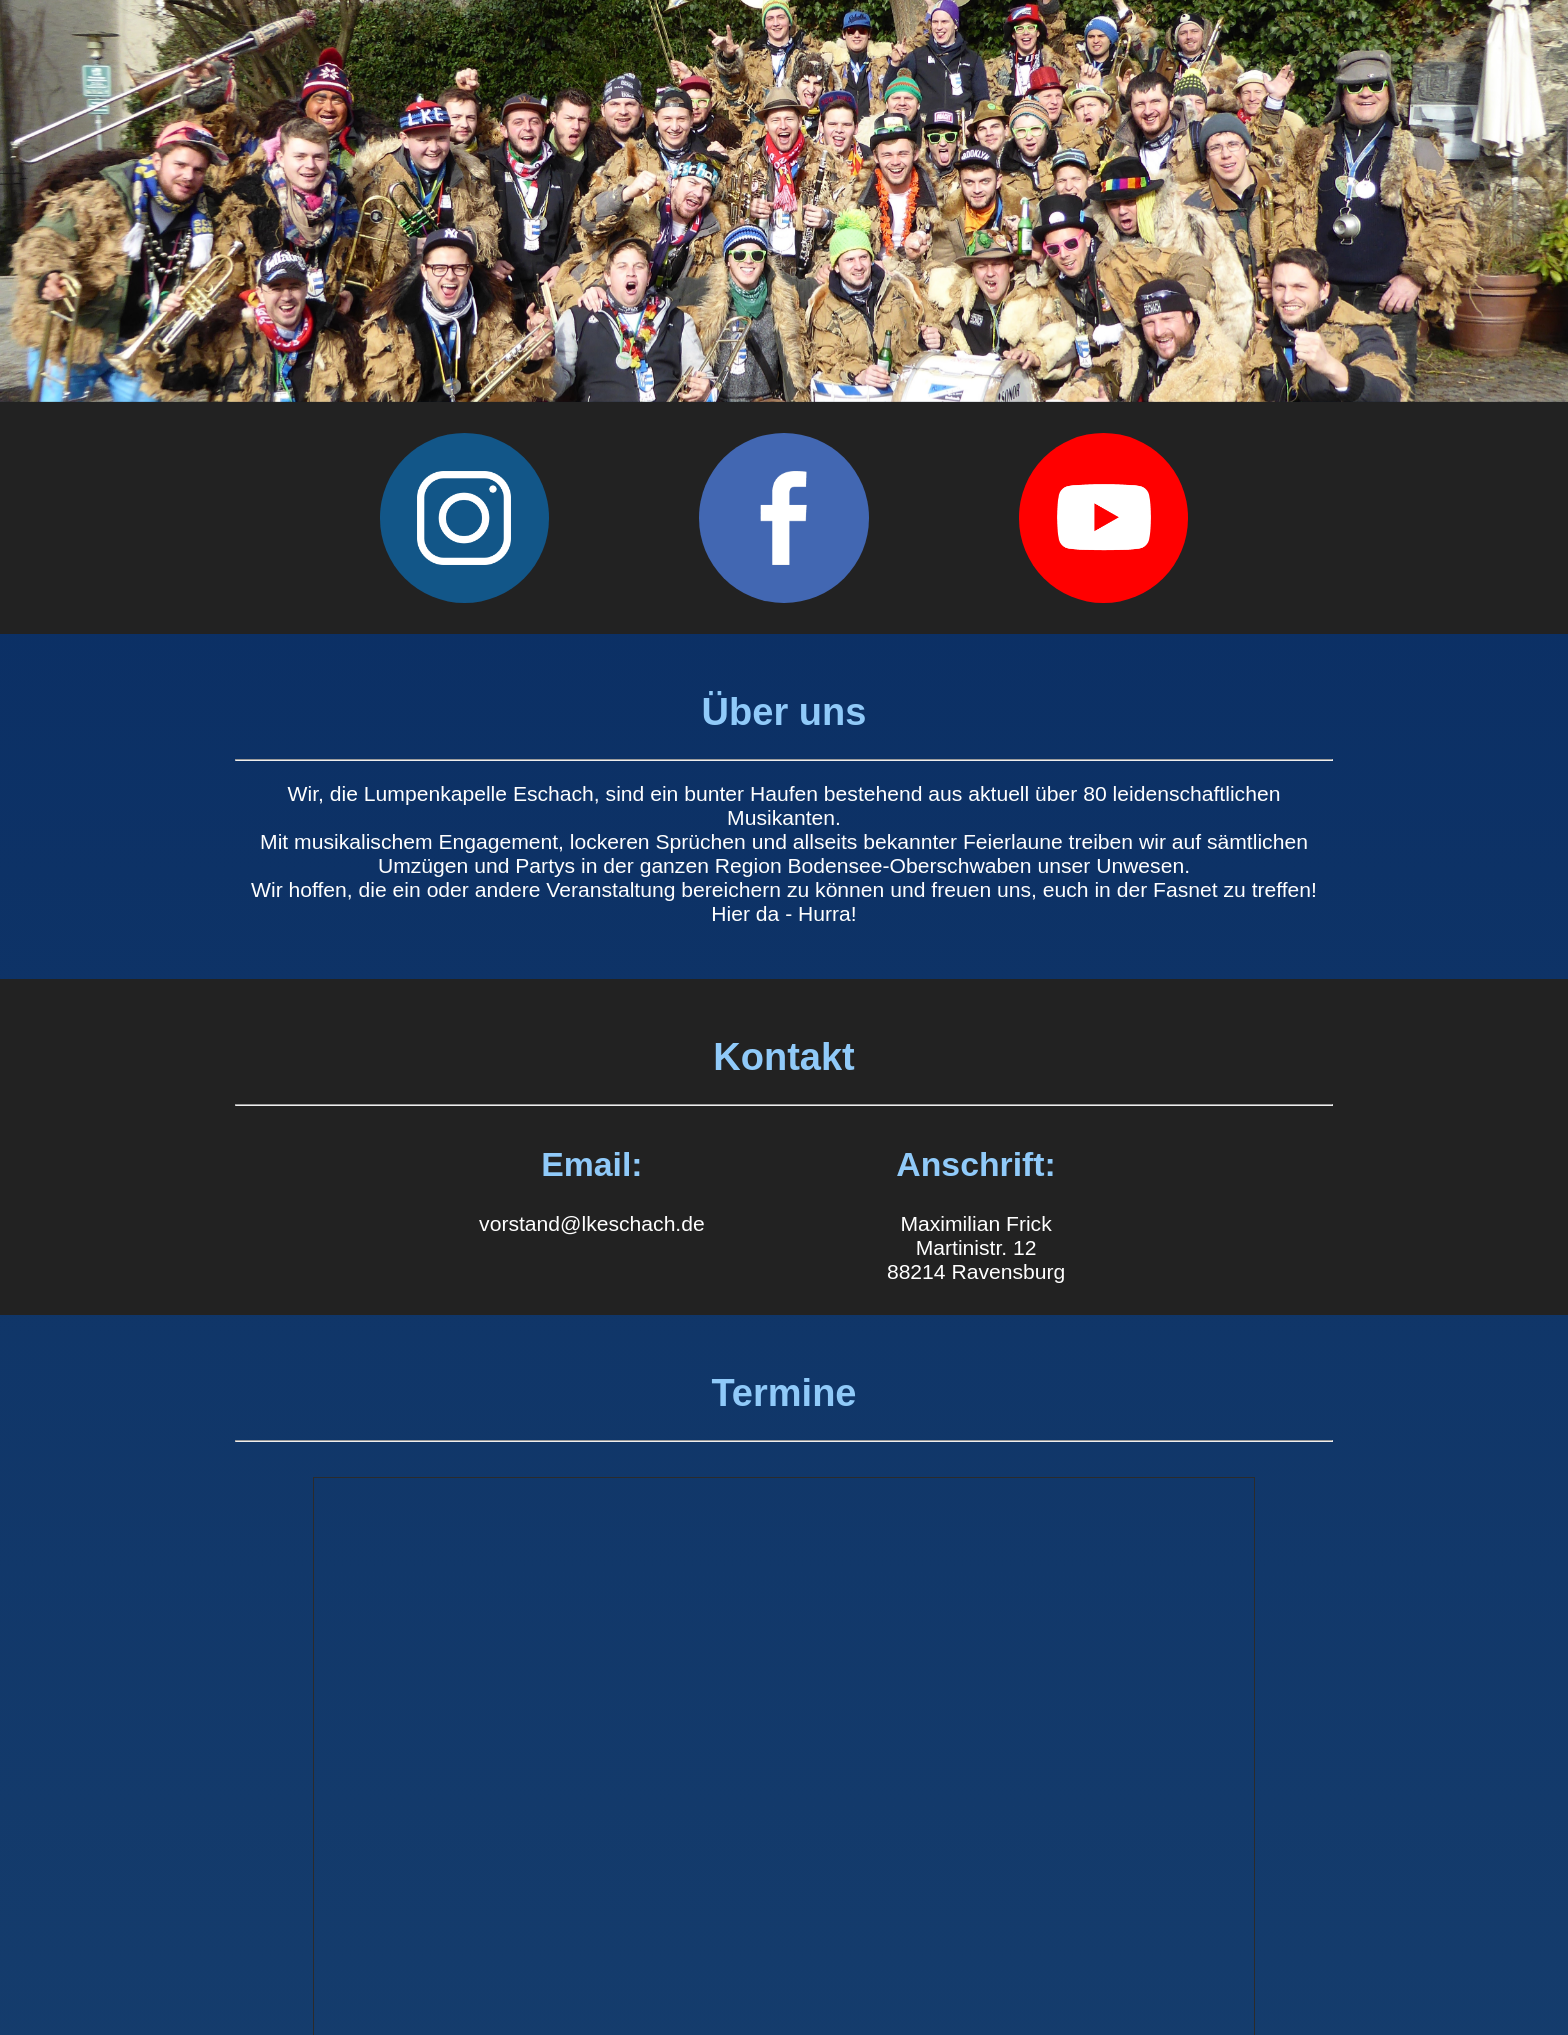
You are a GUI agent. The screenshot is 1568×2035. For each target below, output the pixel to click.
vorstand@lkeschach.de (592, 1223)
